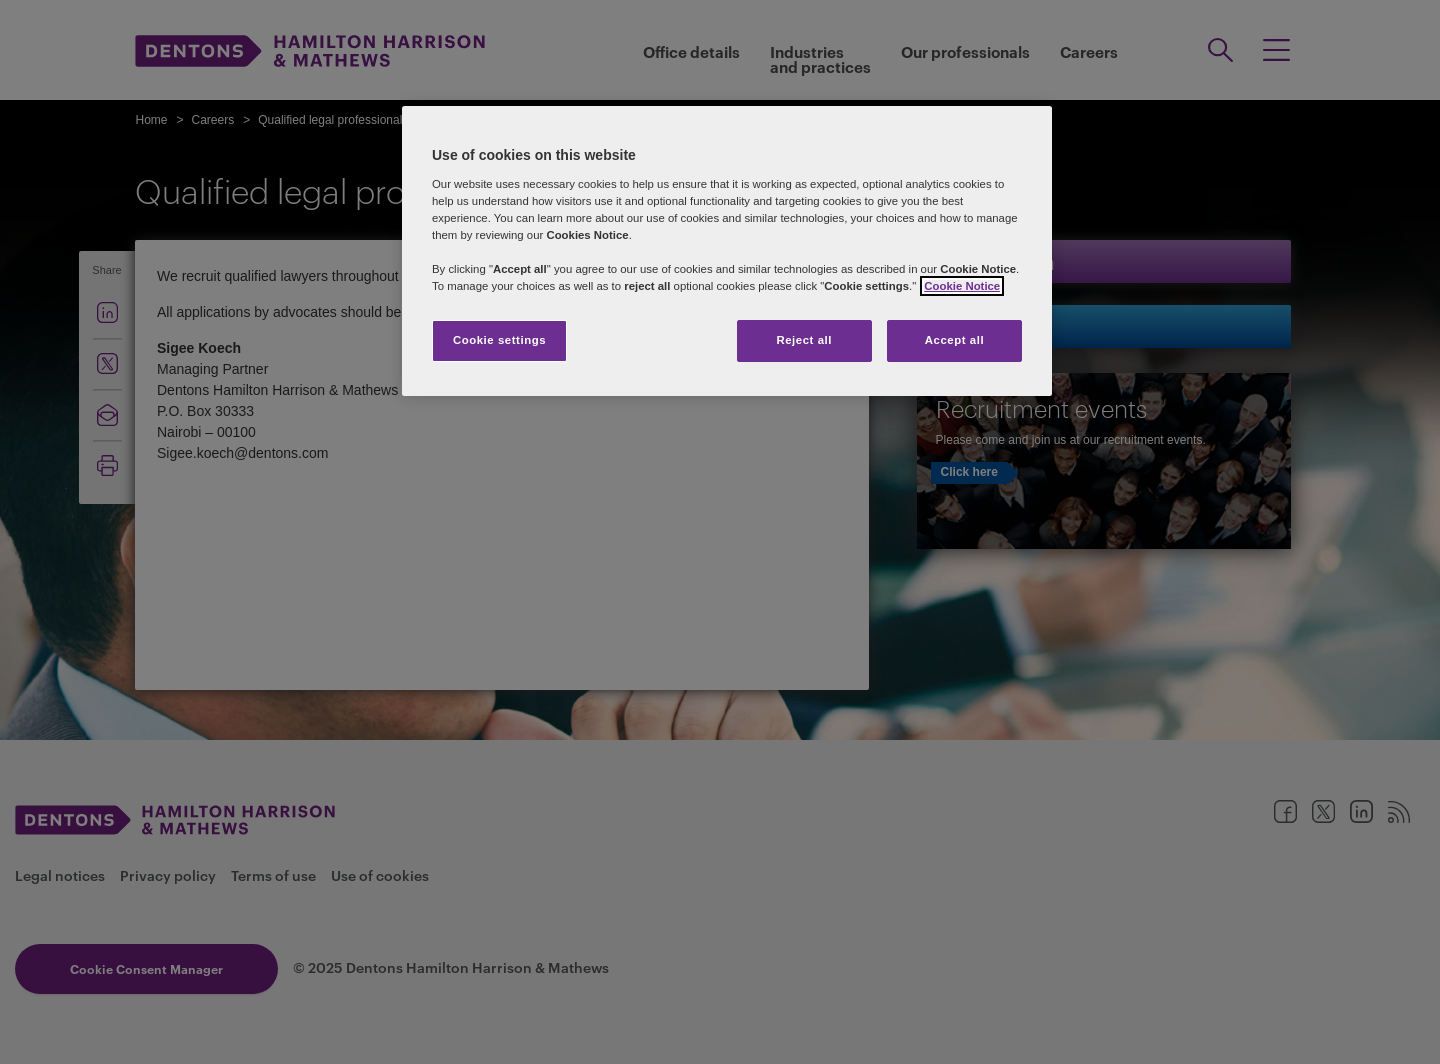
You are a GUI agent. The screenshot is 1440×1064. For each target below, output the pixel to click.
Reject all (804, 340)
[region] (727, 251)
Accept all (954, 340)
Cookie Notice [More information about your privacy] (962, 286)
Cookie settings (499, 340)
